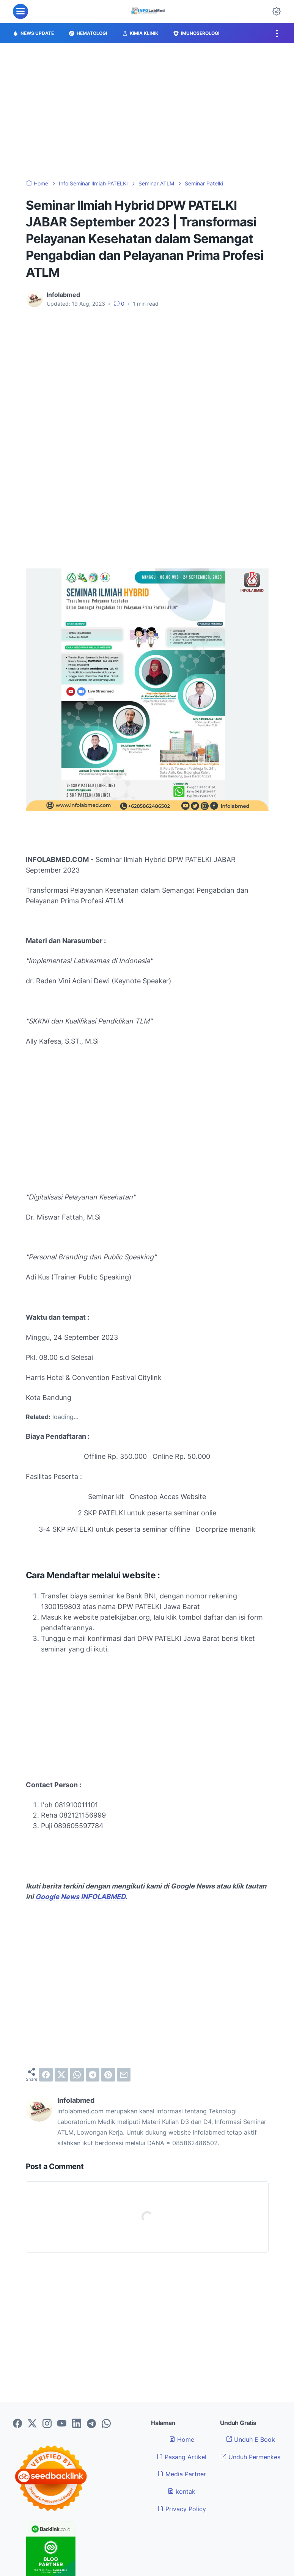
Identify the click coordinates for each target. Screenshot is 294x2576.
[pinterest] (108, 2075)
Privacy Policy (181, 2509)
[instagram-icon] (47, 2424)
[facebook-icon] (17, 2424)
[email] (123, 2075)
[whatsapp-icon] (106, 2424)
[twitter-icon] (32, 2424)
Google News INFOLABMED (80, 1897)
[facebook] (46, 2075)
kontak (181, 2491)
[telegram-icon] (91, 2424)
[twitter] (61, 2075)
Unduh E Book (250, 2439)
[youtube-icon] (61, 2424)
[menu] (20, 11)
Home (181, 2439)
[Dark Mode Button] (276, 11)
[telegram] (92, 2075)
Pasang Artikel (181, 2457)
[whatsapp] (77, 2075)
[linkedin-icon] (76, 2424)
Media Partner (181, 2474)
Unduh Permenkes (250, 2457)
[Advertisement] (147, 111)
